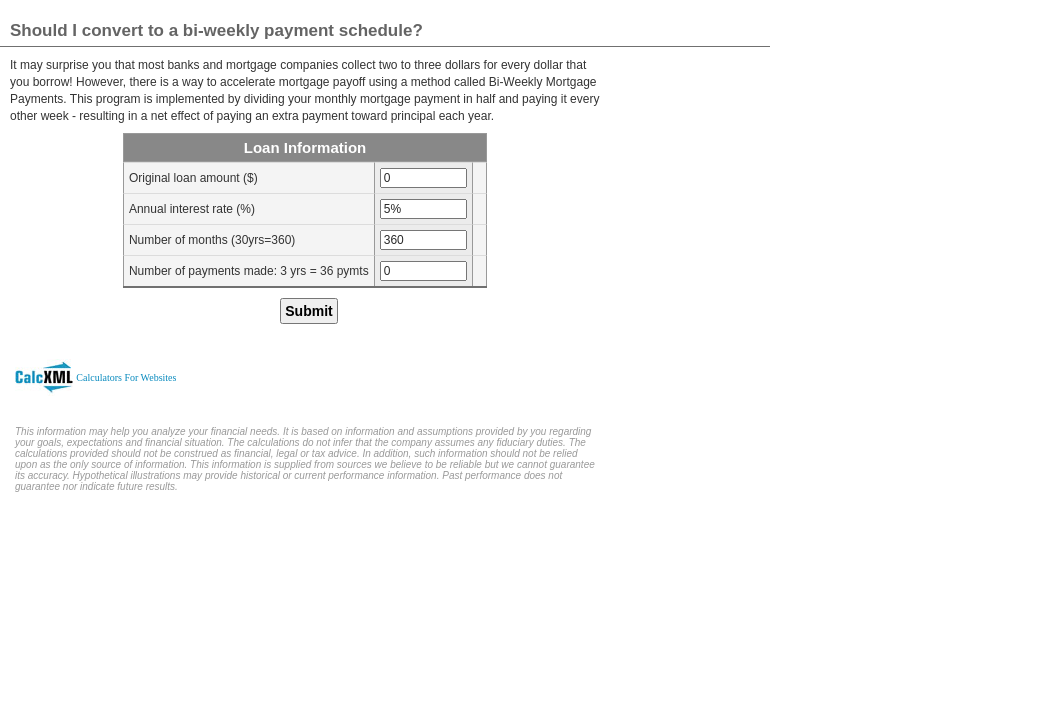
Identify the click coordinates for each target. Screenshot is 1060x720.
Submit (308, 311)
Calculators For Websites (126, 377)
